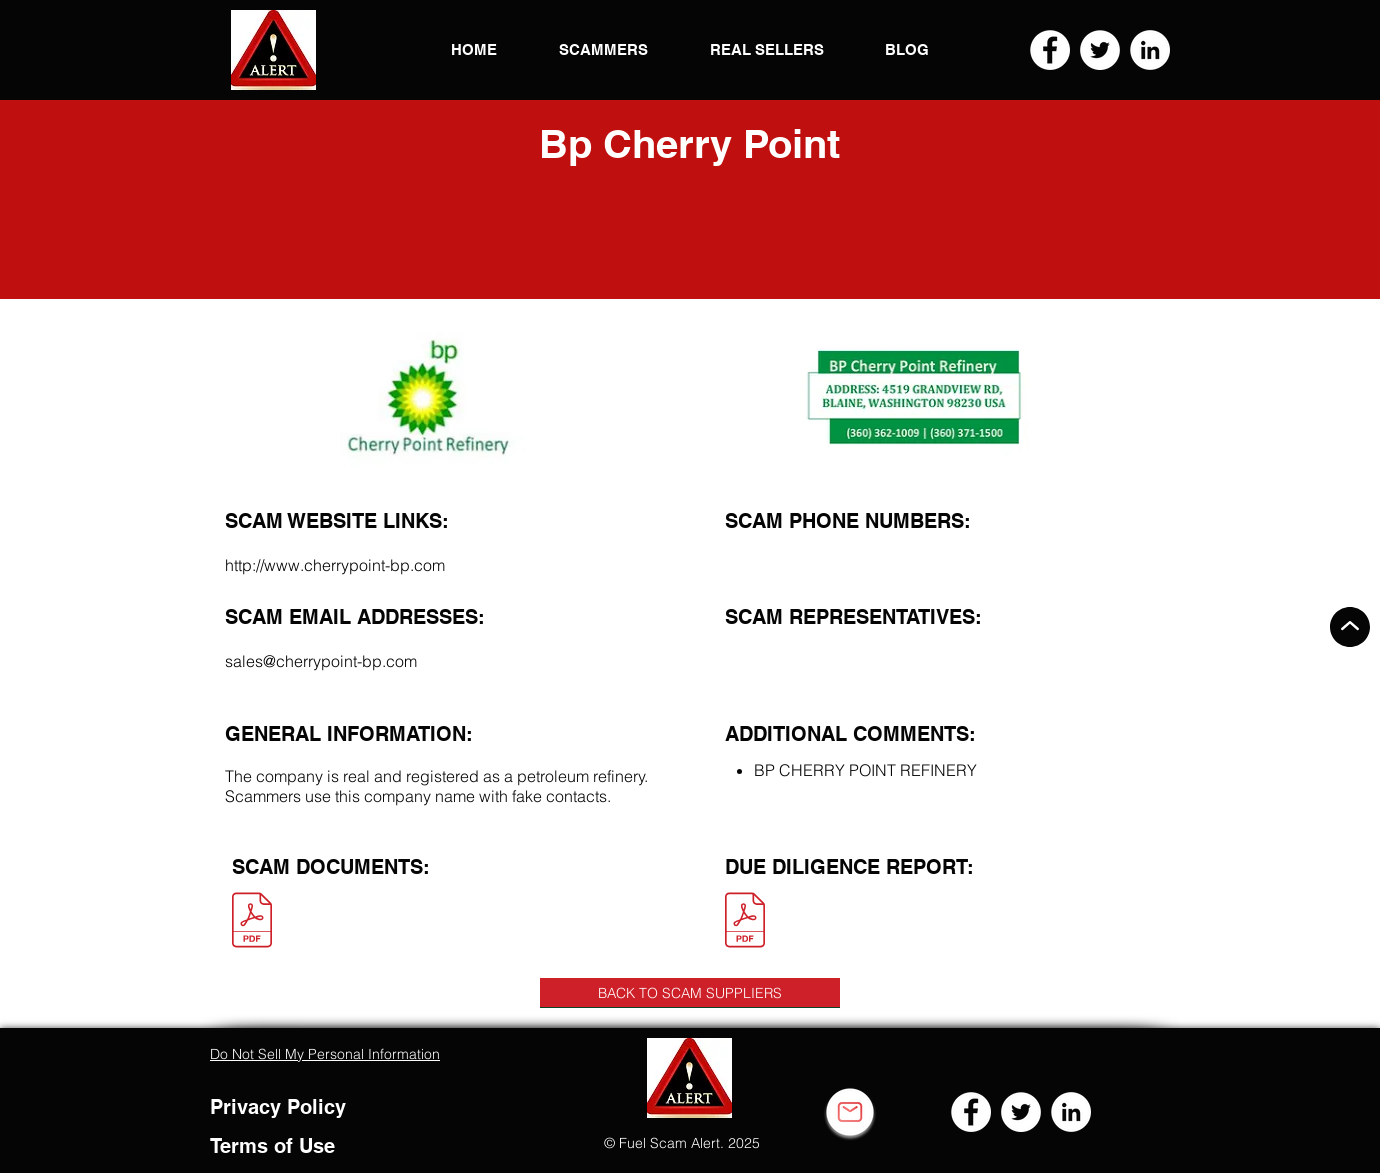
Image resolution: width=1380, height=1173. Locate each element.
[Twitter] (1100, 50)
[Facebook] (1050, 50)
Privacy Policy (278, 1107)
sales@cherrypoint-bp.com (321, 661)
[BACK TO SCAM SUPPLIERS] (690, 993)
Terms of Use (272, 1146)
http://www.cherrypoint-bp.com (335, 565)
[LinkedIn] (1150, 50)
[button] (273, 50)
